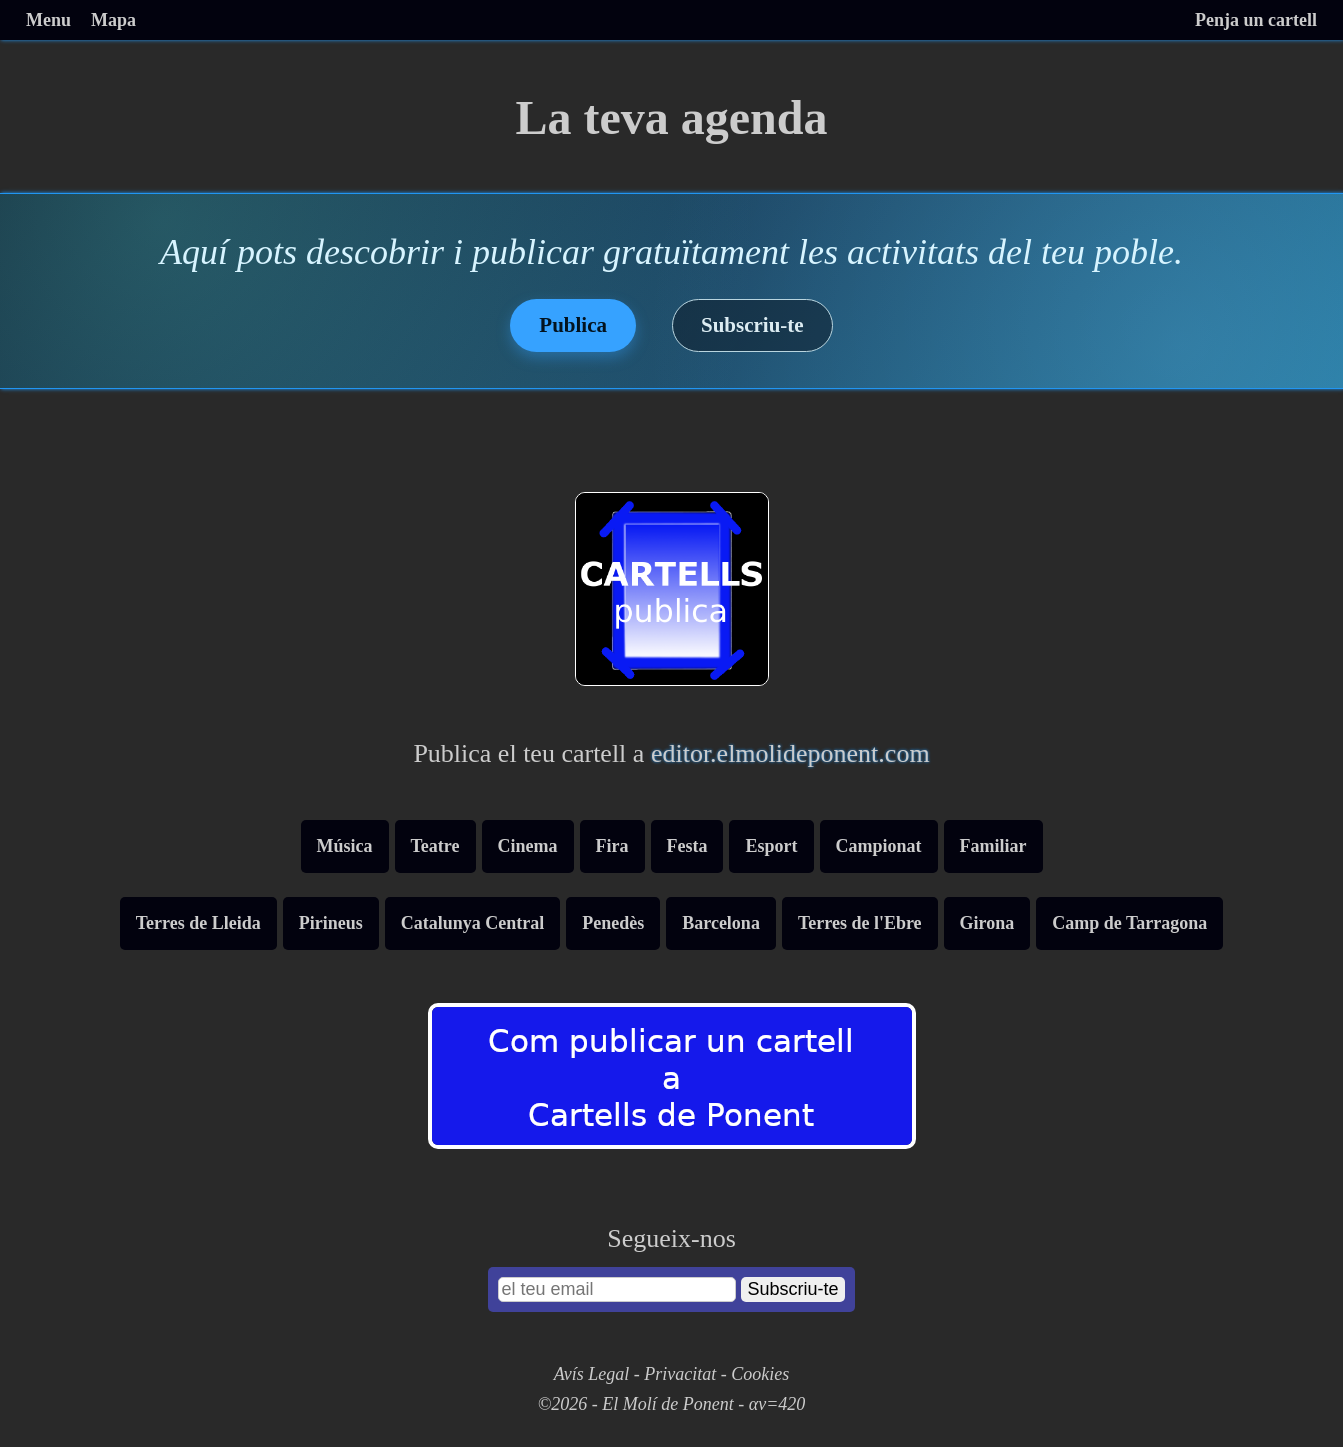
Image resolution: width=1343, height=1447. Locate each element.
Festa (687, 846)
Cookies (760, 1374)
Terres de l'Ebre (860, 923)
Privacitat (680, 1374)
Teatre (435, 846)
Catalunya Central (473, 923)
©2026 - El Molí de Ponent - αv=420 (672, 1404)
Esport (771, 846)
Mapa (113, 20)
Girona (987, 923)
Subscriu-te (752, 325)
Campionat (879, 846)
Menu (48, 20)
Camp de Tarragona (1129, 923)
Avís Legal (592, 1374)
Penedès (613, 923)
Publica (573, 325)
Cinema (528, 846)
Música (345, 846)
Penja (1256, 20)
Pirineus (331, 923)
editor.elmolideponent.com (790, 753)
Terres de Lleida (198, 923)
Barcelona (721, 923)
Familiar (993, 846)
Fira (612, 846)
